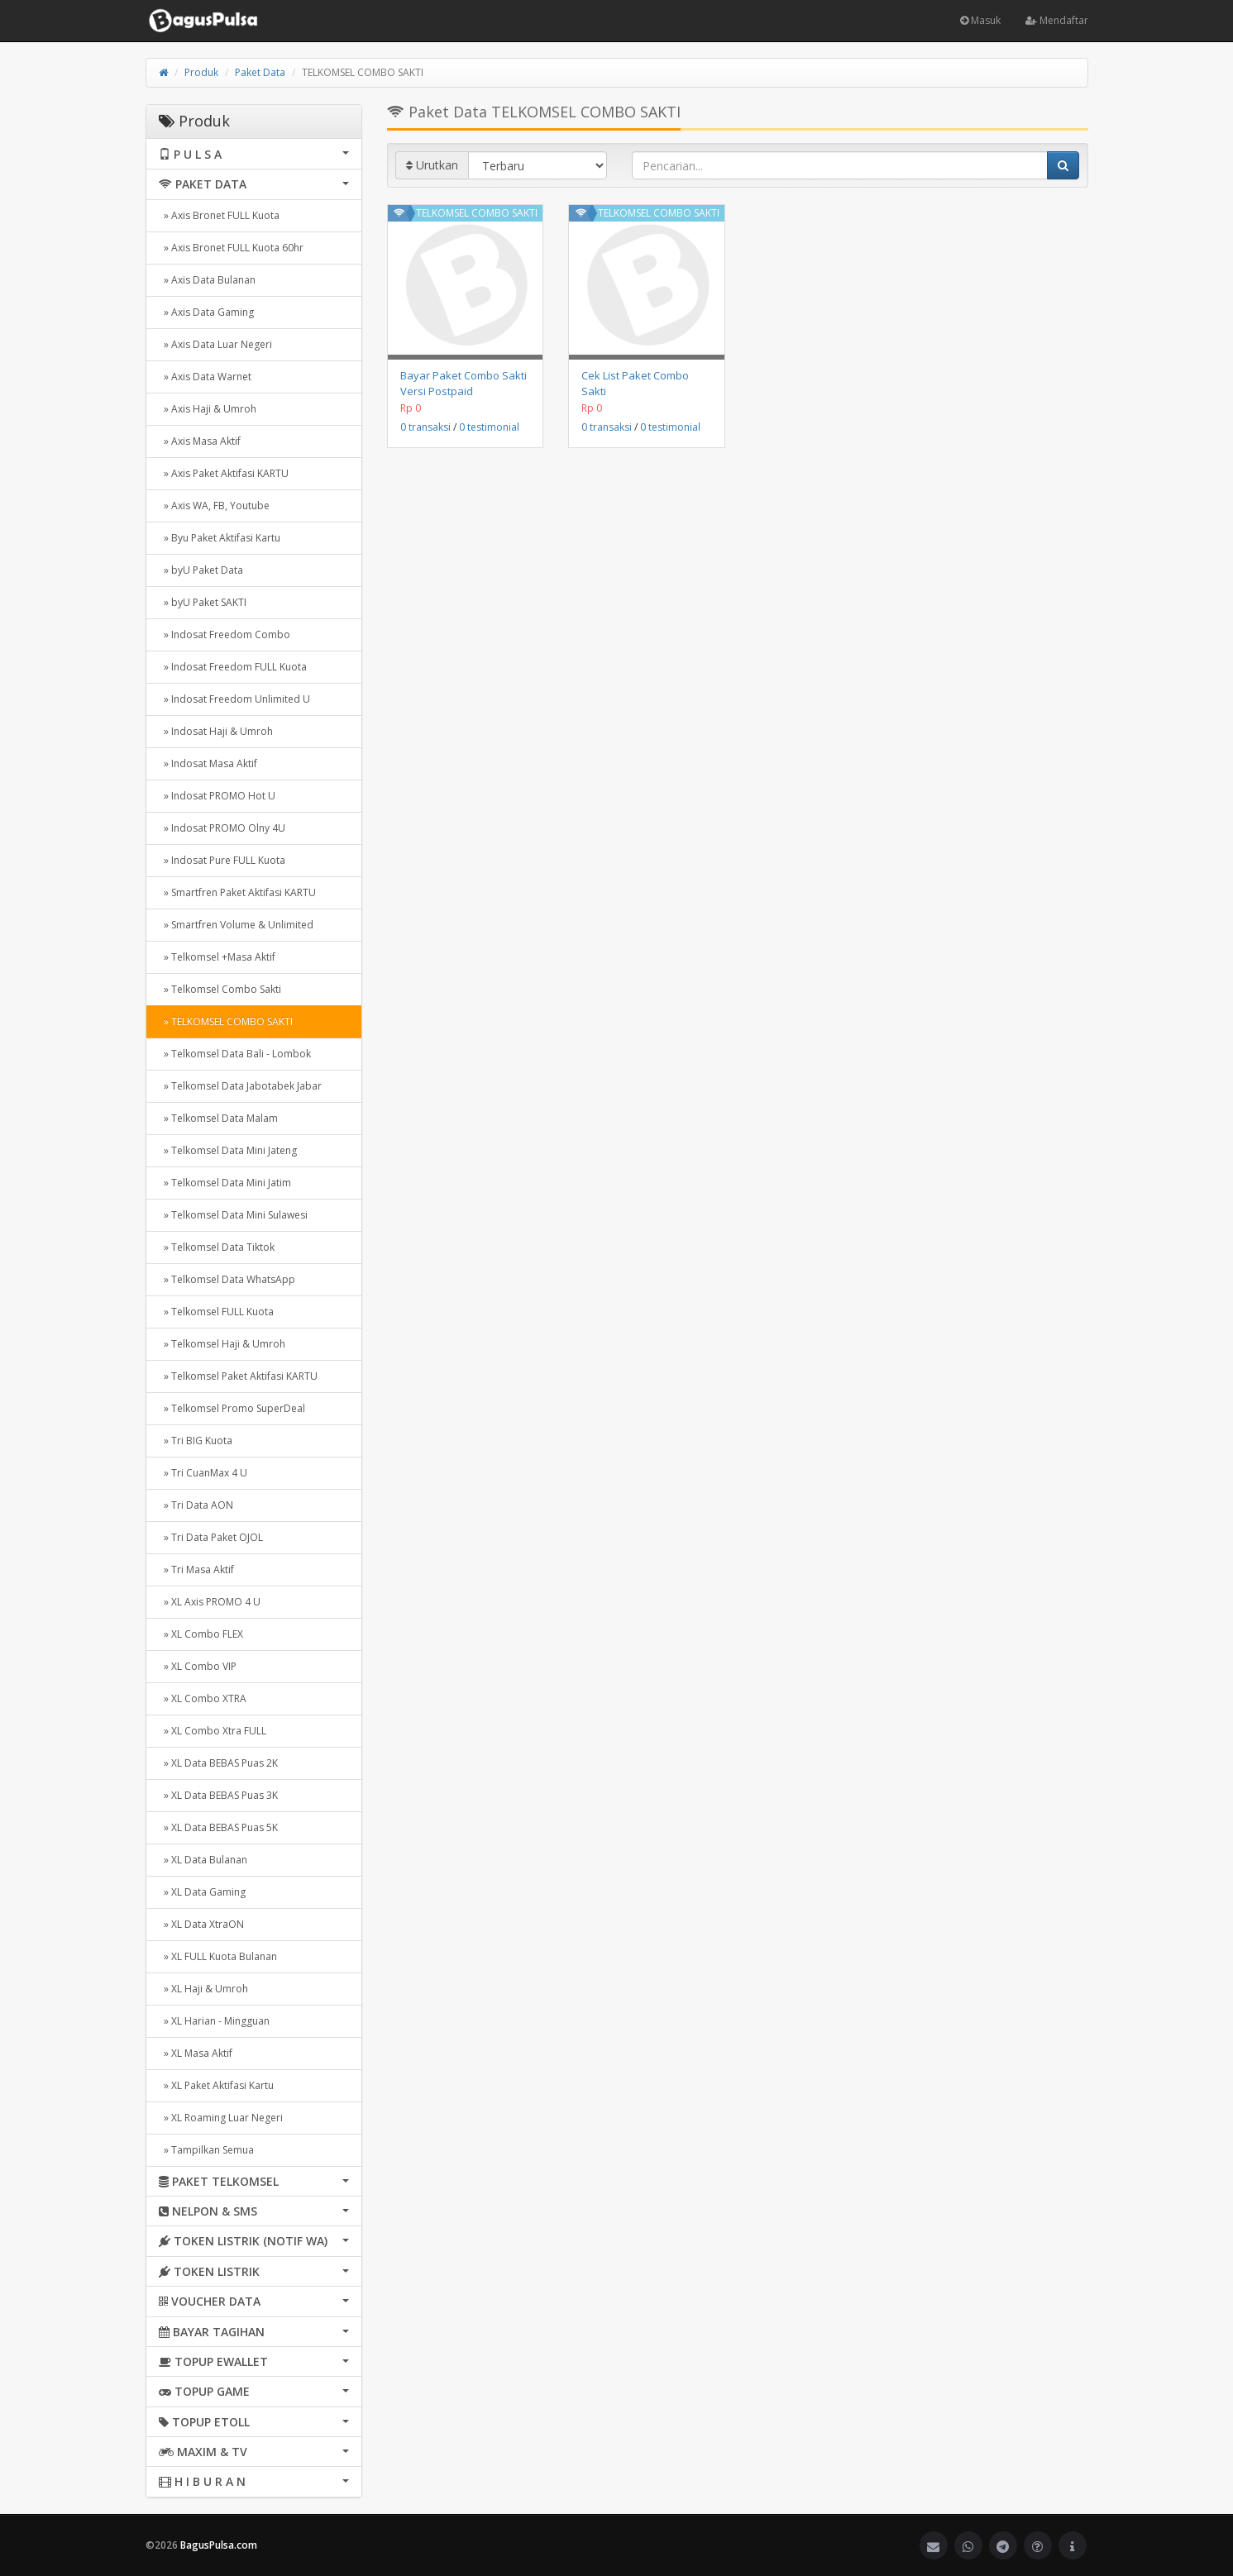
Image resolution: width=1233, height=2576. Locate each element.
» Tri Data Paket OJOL (211, 1537)
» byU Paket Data (201, 570)
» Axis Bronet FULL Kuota (219, 215)
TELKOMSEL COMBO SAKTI (477, 213)
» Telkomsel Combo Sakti (220, 989)
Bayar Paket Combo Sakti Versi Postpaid (463, 383)
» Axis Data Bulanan (207, 280)
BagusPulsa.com (218, 2545)
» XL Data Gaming (202, 1892)
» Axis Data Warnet (205, 377)
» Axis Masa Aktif (200, 441)
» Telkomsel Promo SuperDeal (232, 1408)
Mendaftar (1056, 20)
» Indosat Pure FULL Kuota (222, 860)
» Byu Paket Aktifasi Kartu (219, 538)
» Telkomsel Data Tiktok (217, 1247)
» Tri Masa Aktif (196, 1569)
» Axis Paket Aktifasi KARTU (224, 473)
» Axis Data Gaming (206, 312)
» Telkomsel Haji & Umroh (222, 1344)
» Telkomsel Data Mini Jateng (228, 1150)
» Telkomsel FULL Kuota (216, 1312)
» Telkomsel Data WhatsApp (227, 1279)
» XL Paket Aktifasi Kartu (216, 2085)
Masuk (980, 20)
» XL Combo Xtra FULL (212, 1731)
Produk (201, 72)
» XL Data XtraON (201, 1924)
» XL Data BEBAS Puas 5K (218, 1827)
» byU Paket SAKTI (202, 602)
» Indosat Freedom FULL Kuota (233, 667)
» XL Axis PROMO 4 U (209, 1602)
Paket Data (260, 72)
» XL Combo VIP (198, 1666)
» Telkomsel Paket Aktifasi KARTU (238, 1376)
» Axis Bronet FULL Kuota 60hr (231, 248)
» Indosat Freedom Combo (224, 634)
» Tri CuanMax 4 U (203, 1473)
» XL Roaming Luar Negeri (221, 2118)
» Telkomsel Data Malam (218, 1118)
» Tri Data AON (196, 1505)
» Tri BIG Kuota (195, 1440)
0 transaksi (425, 427)
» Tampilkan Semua (206, 2150)
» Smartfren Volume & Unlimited (236, 925)
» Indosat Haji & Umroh (216, 731)
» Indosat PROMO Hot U (217, 796)
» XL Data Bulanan (203, 1860)
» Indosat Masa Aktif (208, 763)
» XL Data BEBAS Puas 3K (218, 1795)
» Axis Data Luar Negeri (215, 344)
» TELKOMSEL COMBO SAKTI (226, 1021)
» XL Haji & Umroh (203, 1989)
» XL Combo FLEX (201, 1634)
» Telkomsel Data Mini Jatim (225, 1183)
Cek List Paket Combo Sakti (635, 383)
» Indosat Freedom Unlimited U (234, 699)
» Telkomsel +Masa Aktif (217, 957)
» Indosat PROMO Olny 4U (222, 828)
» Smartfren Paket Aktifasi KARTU (237, 892)
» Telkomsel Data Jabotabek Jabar (240, 1086)
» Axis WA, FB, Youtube (214, 506)
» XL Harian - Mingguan (214, 2021)
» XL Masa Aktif (195, 2053)
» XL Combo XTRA (202, 1698)
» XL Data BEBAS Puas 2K (218, 1763)
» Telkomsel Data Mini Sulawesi (233, 1215)
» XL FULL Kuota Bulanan (218, 1956)
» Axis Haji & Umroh (207, 409)
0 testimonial (489, 427)
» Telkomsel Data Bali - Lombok (235, 1054)
